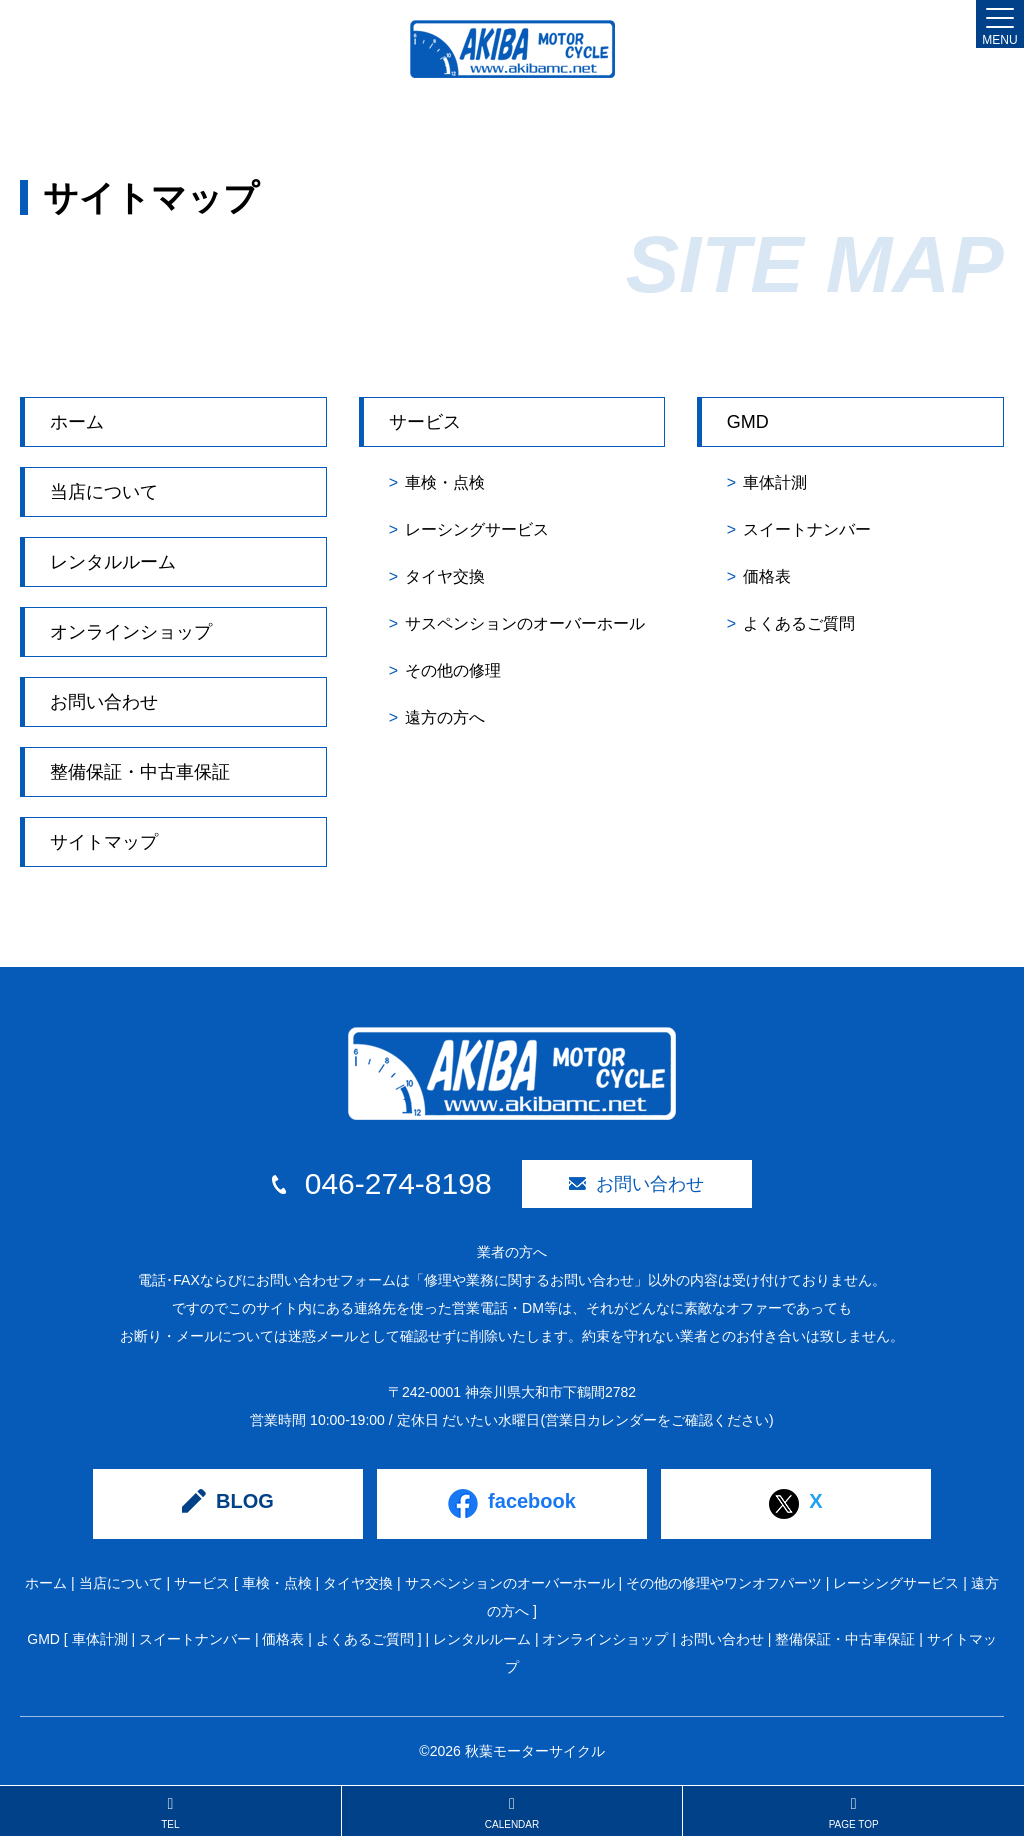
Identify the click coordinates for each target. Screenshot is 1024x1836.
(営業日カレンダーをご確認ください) (656, 1420)
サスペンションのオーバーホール (525, 623)
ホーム (77, 422)
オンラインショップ (131, 632)
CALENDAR (512, 1813)
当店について (104, 492)
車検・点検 (445, 482)
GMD (748, 422)
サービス (425, 422)
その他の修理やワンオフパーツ (724, 1583)
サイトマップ (104, 842)
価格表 (767, 576)
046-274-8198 (381, 1184)
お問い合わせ (104, 702)
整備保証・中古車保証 (140, 772)
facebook (512, 1503)
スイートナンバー (807, 529)
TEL (170, 1813)
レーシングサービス (477, 529)
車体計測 (775, 482)
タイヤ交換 (445, 576)
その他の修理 (453, 670)
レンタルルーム (113, 562)
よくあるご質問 (799, 623)
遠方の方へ (445, 717)
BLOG (228, 1501)
